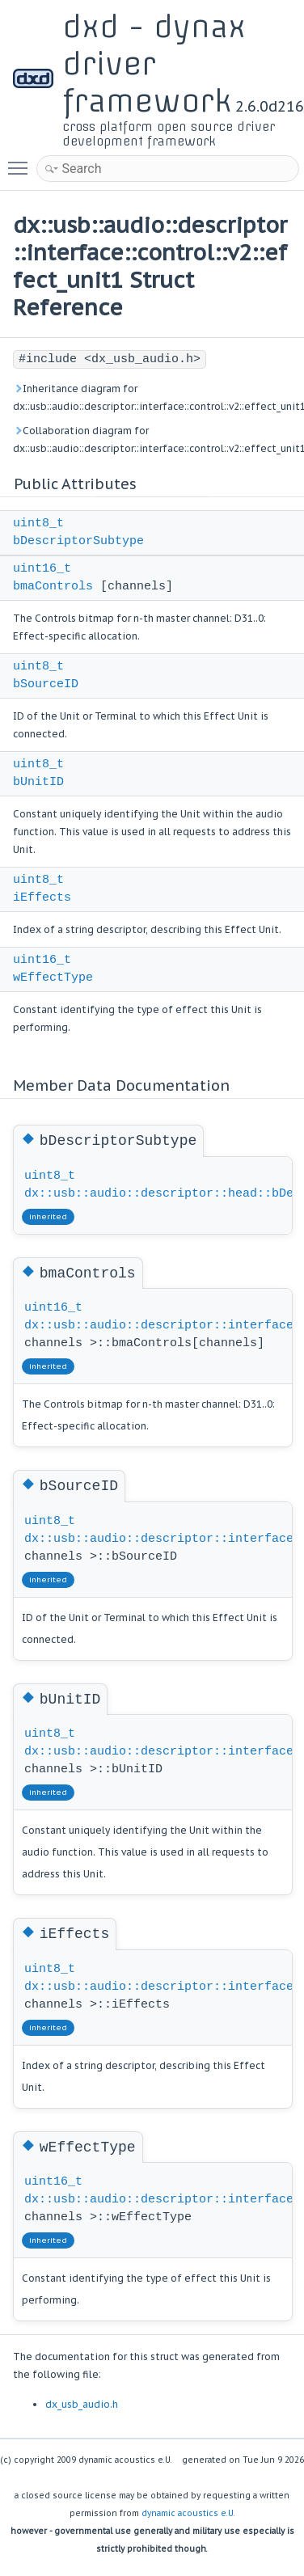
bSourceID (45, 684)
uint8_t (38, 523)
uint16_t (42, 569)
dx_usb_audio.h (81, 2404)
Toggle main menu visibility (22, 161)
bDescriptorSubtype (78, 541)
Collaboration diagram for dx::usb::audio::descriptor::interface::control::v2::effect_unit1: (152, 439)
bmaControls (53, 586)
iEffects (42, 898)
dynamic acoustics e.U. (188, 2513)
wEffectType (53, 978)
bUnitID (38, 782)
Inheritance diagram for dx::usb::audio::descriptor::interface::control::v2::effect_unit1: (152, 397)
